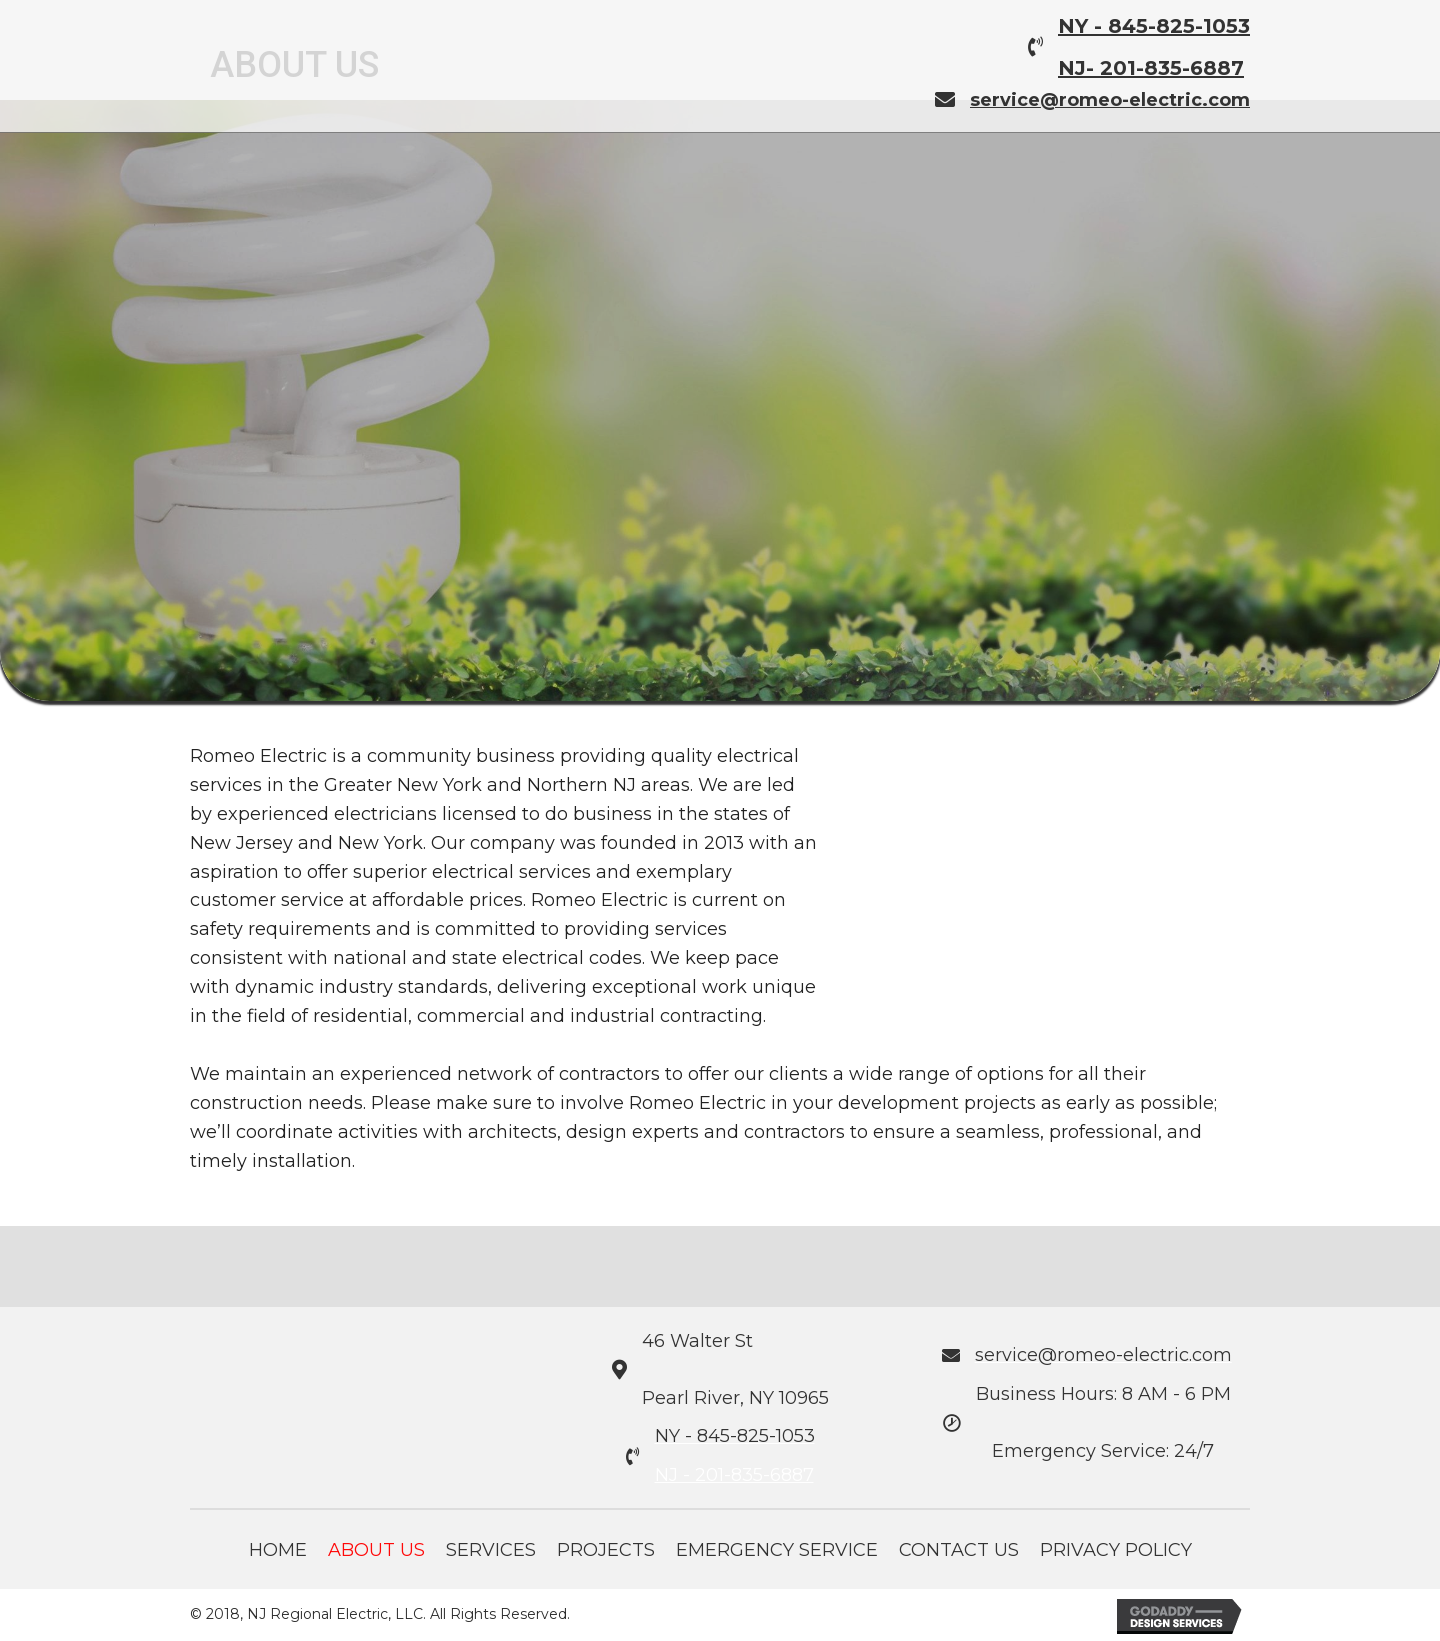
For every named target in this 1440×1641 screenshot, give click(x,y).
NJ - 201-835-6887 (734, 1475)
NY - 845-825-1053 (1154, 26)
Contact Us (959, 1550)
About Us (376, 1550)
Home (278, 1550)
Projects (606, 1550)
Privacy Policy (1116, 1550)
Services (491, 1550)
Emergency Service (777, 1550)
